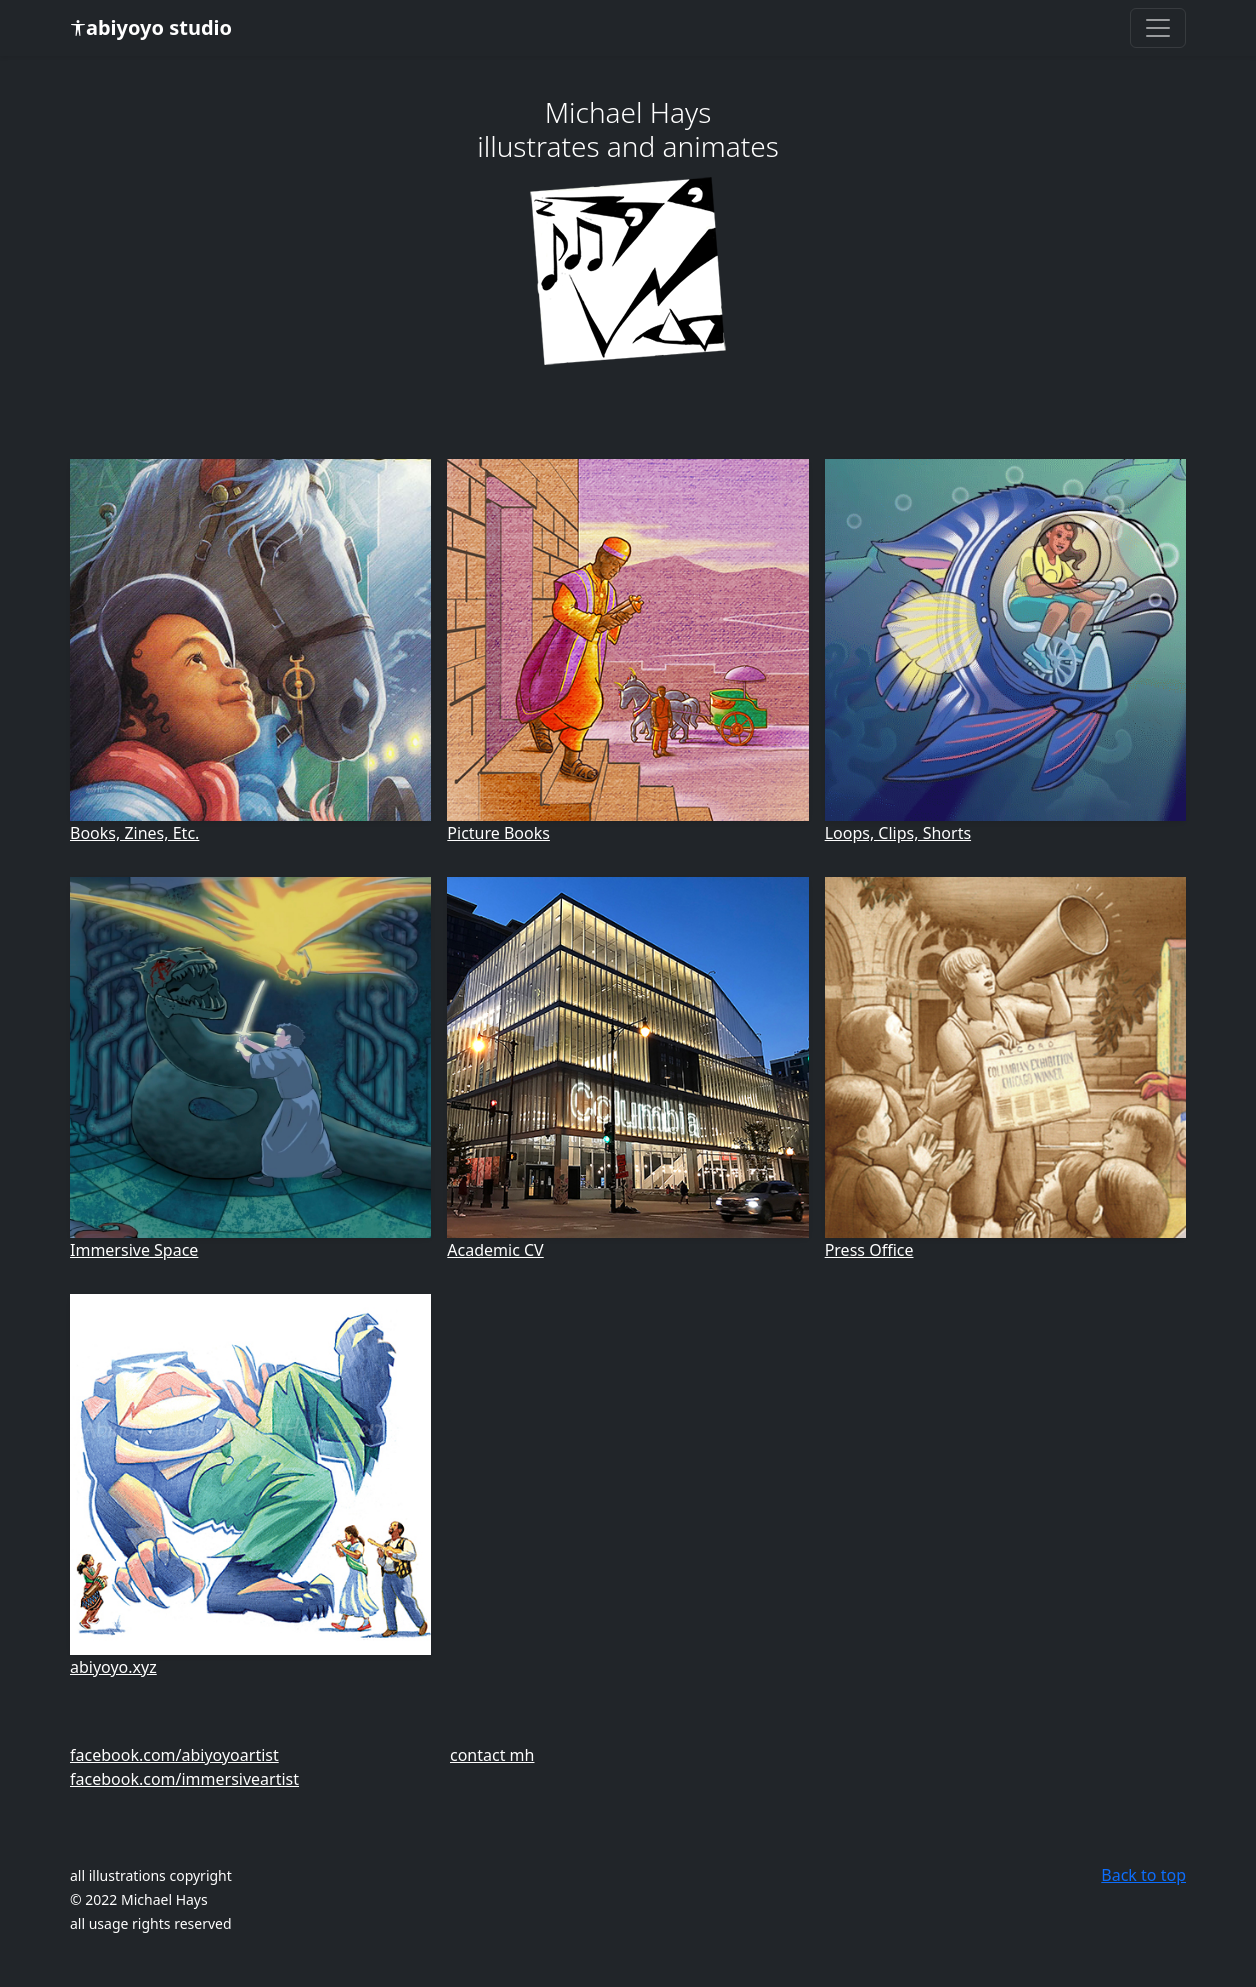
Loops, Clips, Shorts (898, 833)
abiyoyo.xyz (113, 1667)
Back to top (1143, 1875)
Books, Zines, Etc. (134, 833)
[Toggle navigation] (1158, 28)
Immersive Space (134, 1250)
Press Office (869, 1250)
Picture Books (498, 833)
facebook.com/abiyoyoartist (174, 1755)
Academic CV (495, 1250)
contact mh (492, 1755)
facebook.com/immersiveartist (184, 1779)
